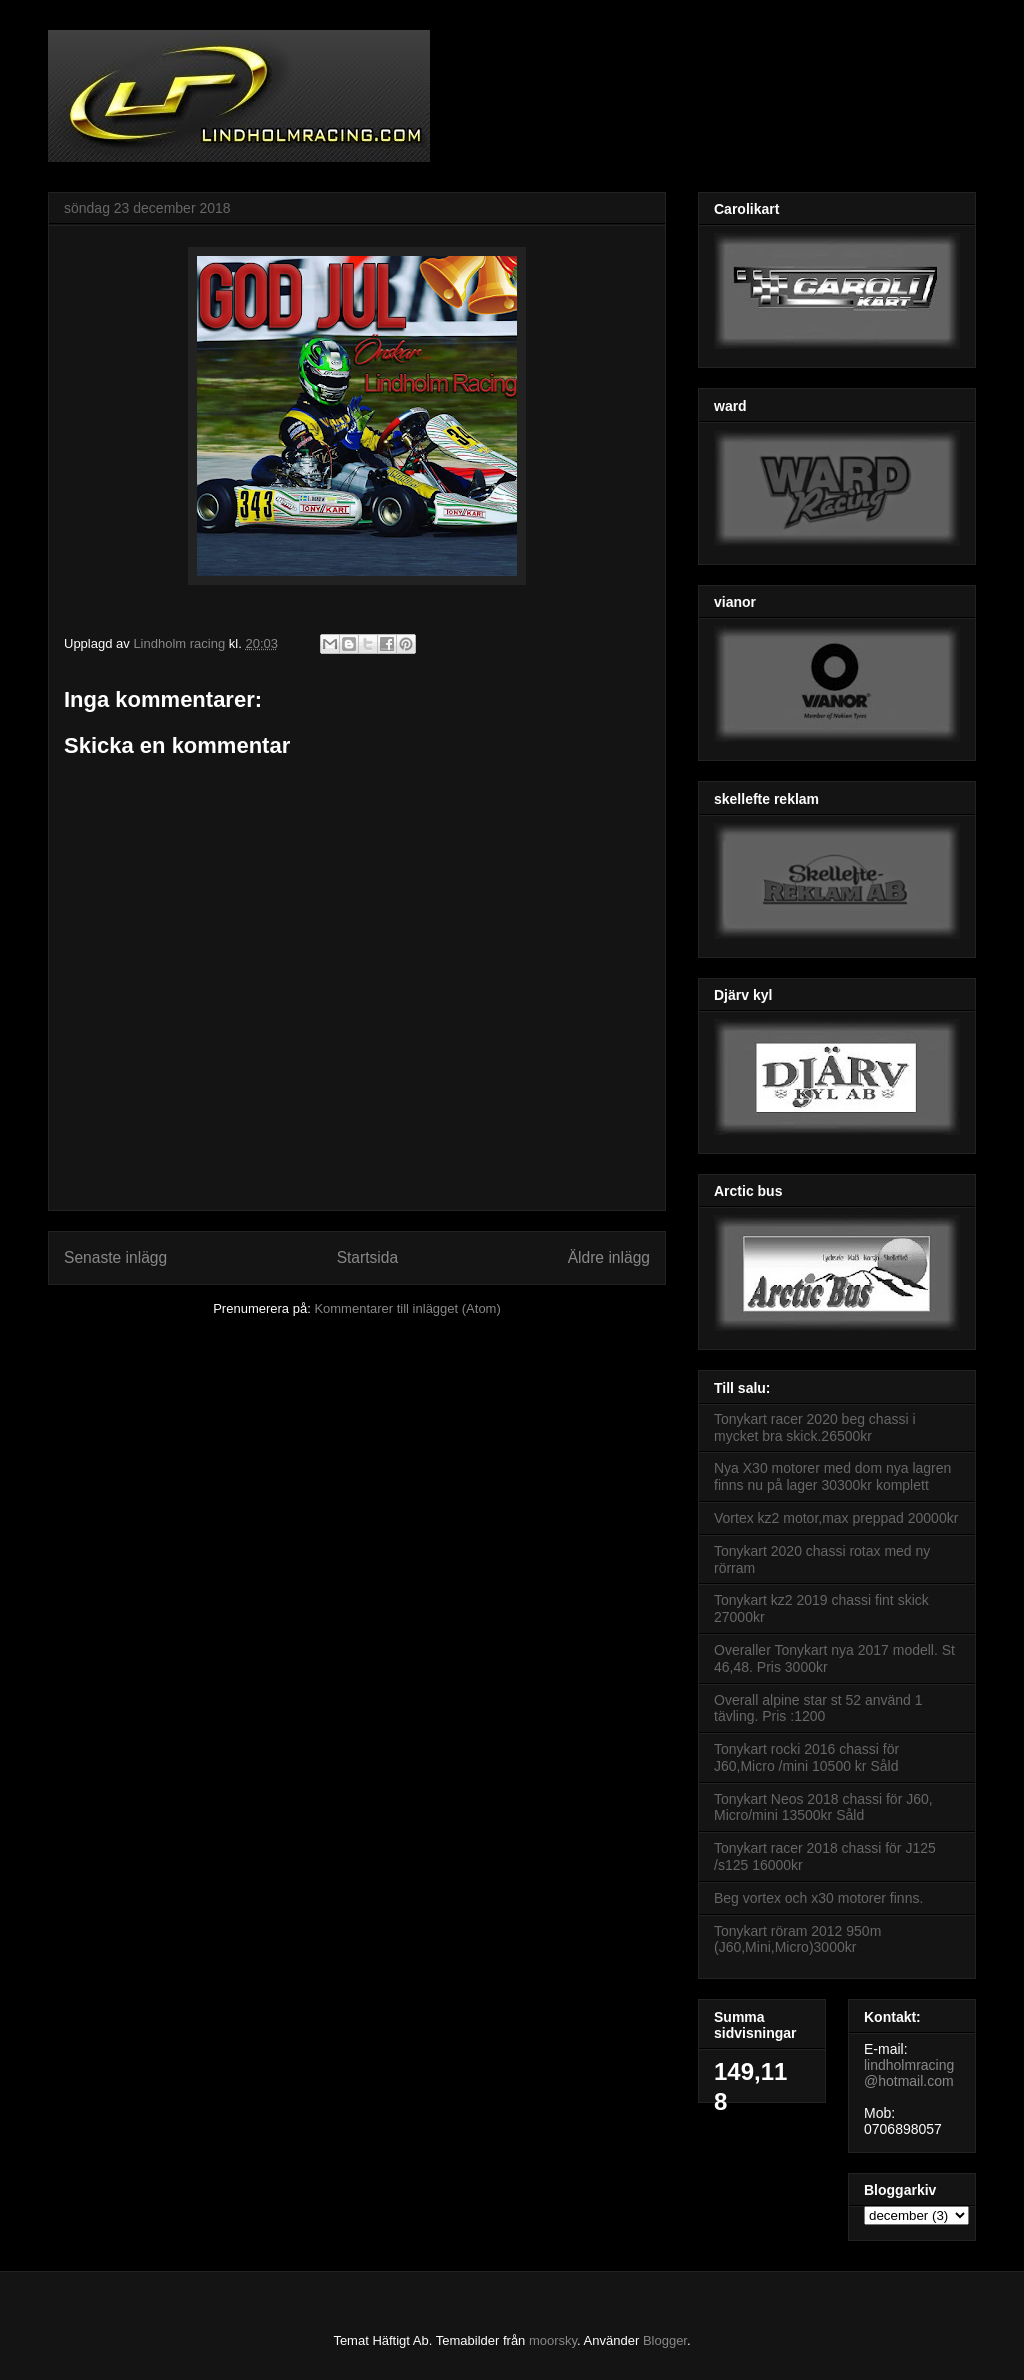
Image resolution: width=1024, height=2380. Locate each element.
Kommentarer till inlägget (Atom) (407, 1308)
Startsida (368, 1257)
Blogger (665, 2340)
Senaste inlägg (115, 1257)
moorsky (553, 2340)
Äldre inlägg (609, 1257)
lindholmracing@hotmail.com (909, 2073)
